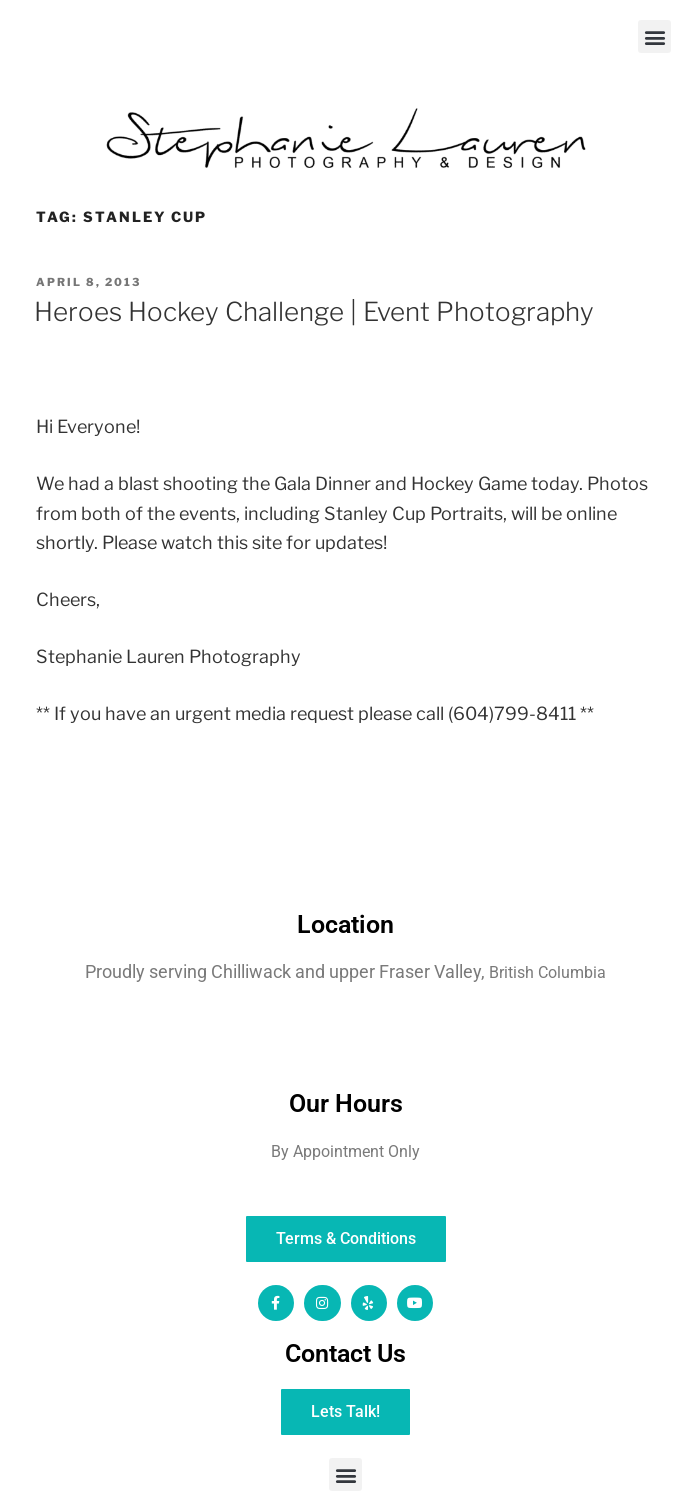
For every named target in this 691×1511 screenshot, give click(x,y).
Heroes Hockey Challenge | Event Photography (314, 311)
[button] (654, 36)
